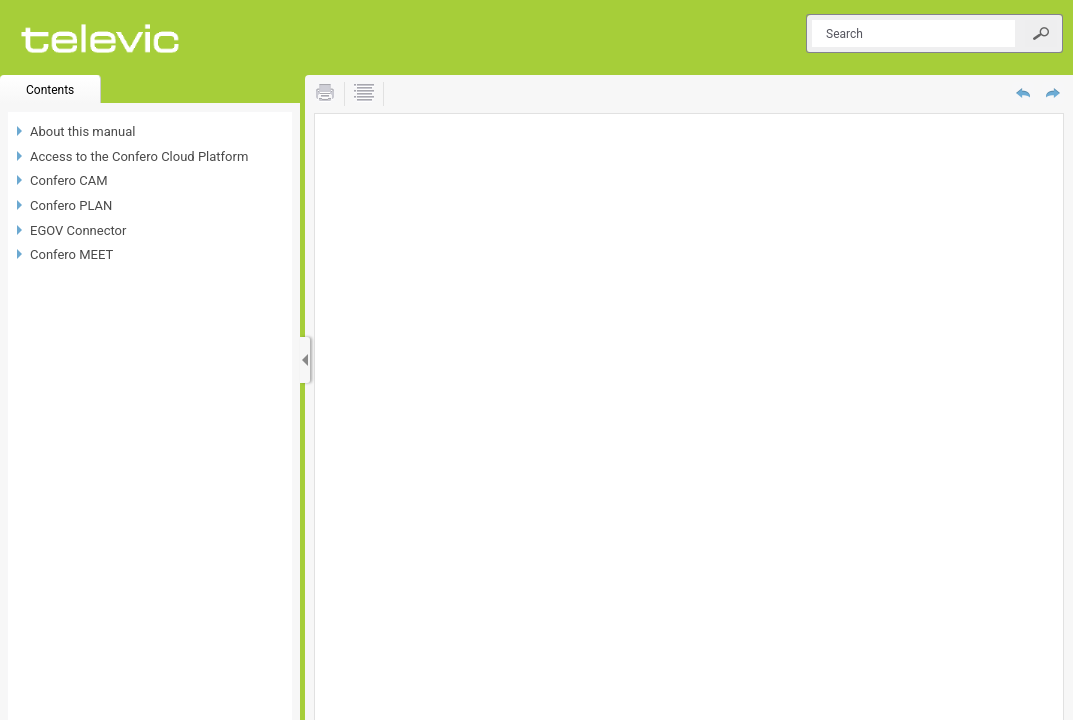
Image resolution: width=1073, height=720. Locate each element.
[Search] (913, 33)
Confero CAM (69, 180)
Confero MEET (71, 254)
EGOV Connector (78, 230)
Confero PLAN (71, 205)
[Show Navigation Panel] (305, 360)
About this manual (82, 131)
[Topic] (689, 417)
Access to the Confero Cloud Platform (139, 156)
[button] (1041, 33)
